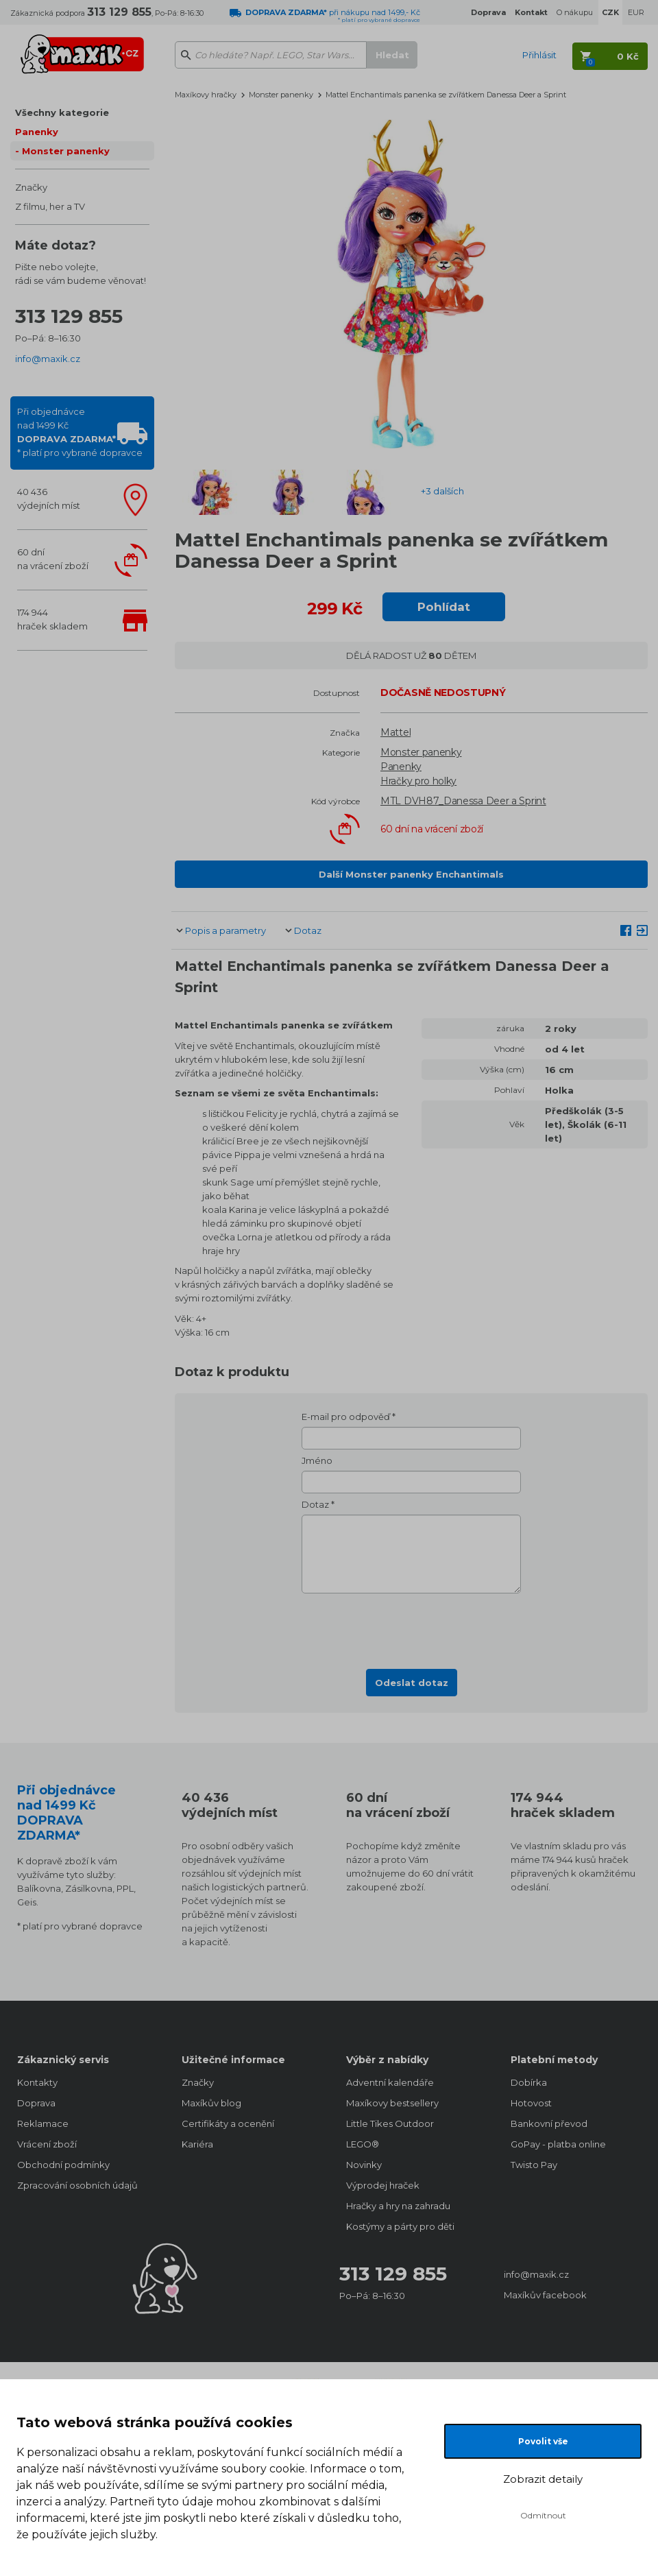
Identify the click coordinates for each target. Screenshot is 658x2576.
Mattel (395, 732)
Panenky (36, 131)
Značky (31, 187)
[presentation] (411, 1627)
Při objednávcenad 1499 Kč (80, 432)
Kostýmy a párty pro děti (400, 2226)
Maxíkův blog (211, 2102)
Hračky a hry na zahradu (398, 2205)
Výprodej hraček (382, 2185)
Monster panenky (66, 150)
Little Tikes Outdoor (390, 2123)
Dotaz (307, 930)
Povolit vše (543, 2441)
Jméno (317, 1460)
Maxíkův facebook (545, 2294)
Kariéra (197, 2144)
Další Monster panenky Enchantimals (411, 874)
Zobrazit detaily (543, 2478)
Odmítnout (543, 2515)
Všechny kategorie (62, 112)
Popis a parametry (225, 930)
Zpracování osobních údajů (77, 2185)
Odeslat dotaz (411, 1682)
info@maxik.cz (47, 358)
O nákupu (575, 12)
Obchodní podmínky (63, 2164)
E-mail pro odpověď (346, 1416)
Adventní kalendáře (390, 2082)
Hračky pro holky (418, 781)
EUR (636, 12)
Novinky (364, 2164)
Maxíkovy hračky (205, 94)
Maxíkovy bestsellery (392, 2102)
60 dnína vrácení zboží (52, 558)
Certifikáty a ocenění (228, 2123)
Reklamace (43, 2123)
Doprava (36, 2102)
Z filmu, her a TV (50, 206)
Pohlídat (443, 607)
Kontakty (37, 2082)
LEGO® (362, 2144)
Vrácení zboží (47, 2144)
